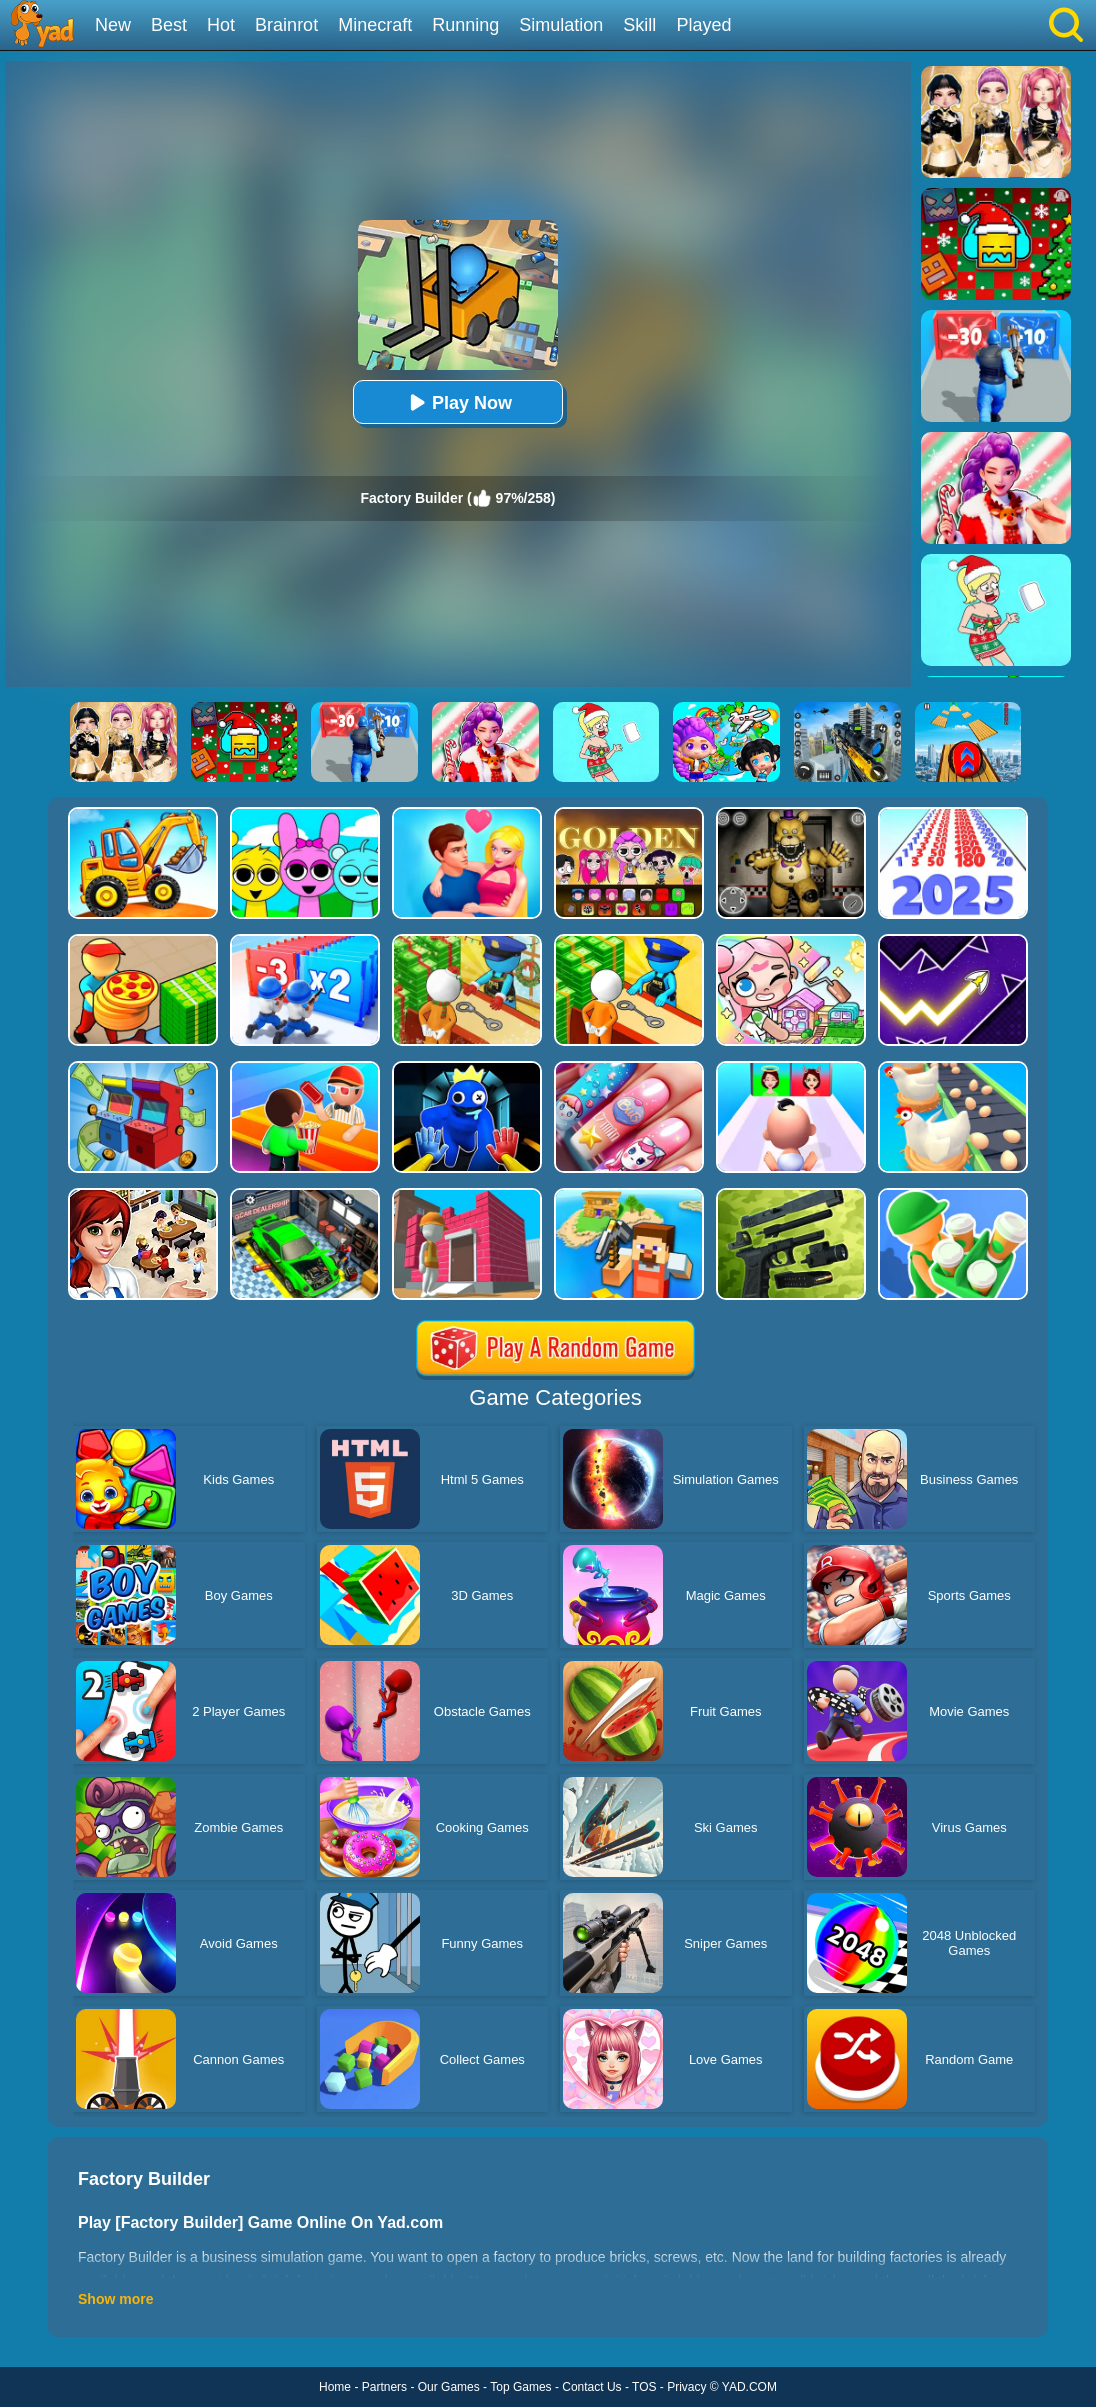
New (113, 25)
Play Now (458, 402)
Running (465, 25)
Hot (221, 25)
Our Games (449, 2387)
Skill (639, 25)
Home (335, 2387)
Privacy (686, 2387)
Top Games (520, 2387)
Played (703, 25)
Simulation (561, 25)
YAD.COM (749, 2387)
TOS (644, 2387)
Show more (115, 2299)
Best (169, 25)
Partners (384, 2387)
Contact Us (591, 2387)
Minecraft (375, 25)
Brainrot (286, 25)
